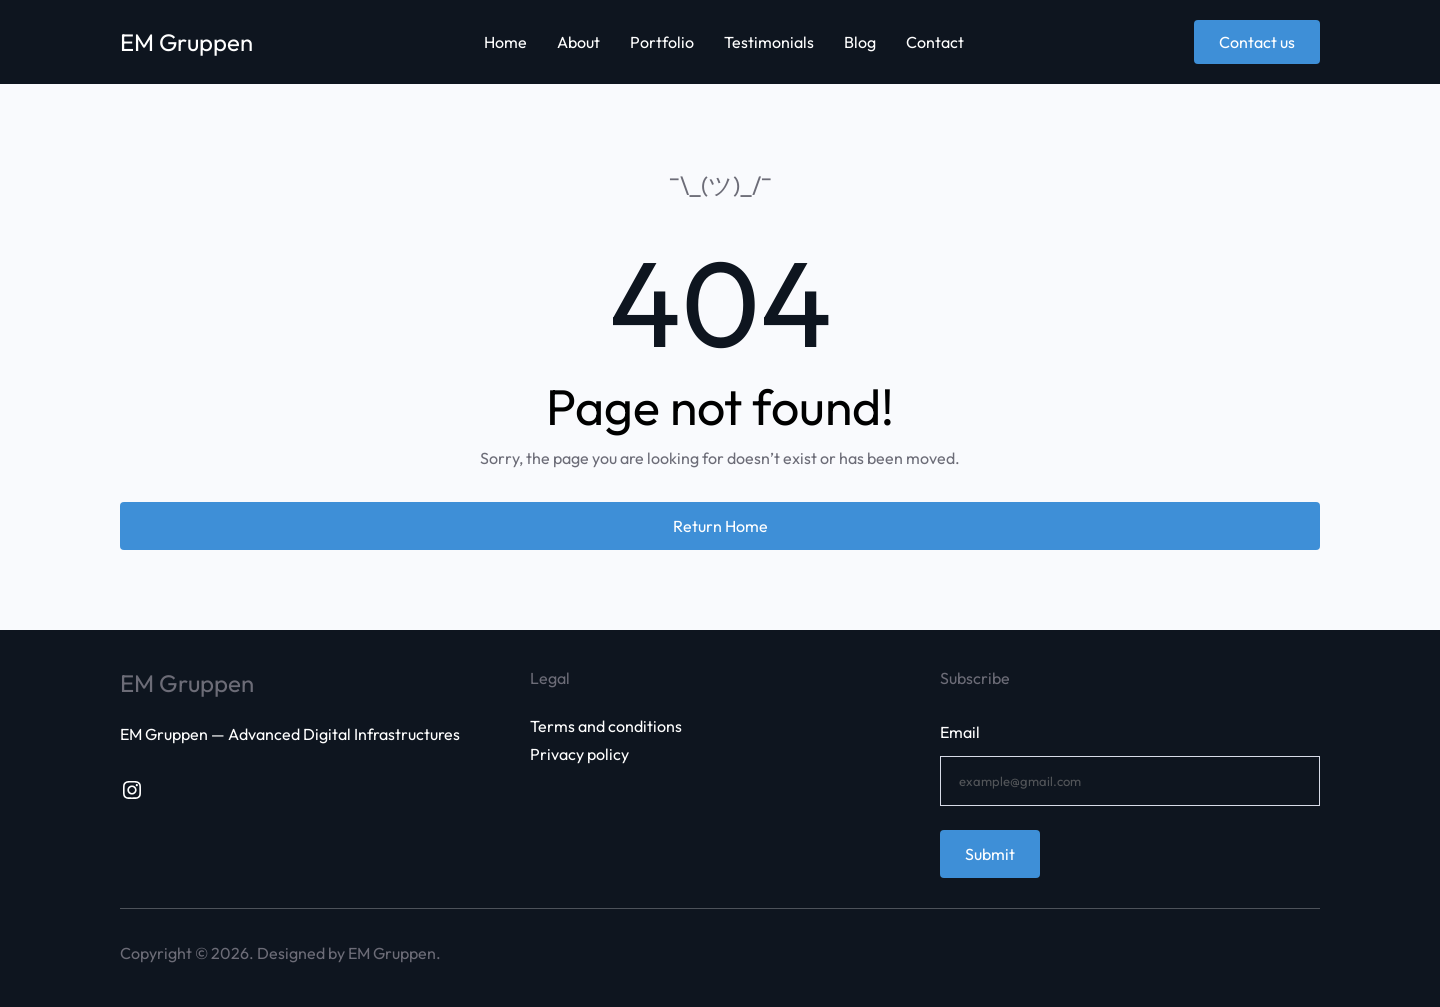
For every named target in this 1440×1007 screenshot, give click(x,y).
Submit (990, 854)
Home (505, 42)
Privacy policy (579, 754)
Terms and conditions (606, 726)
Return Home (720, 526)
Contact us (1257, 42)
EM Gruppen (187, 42)
